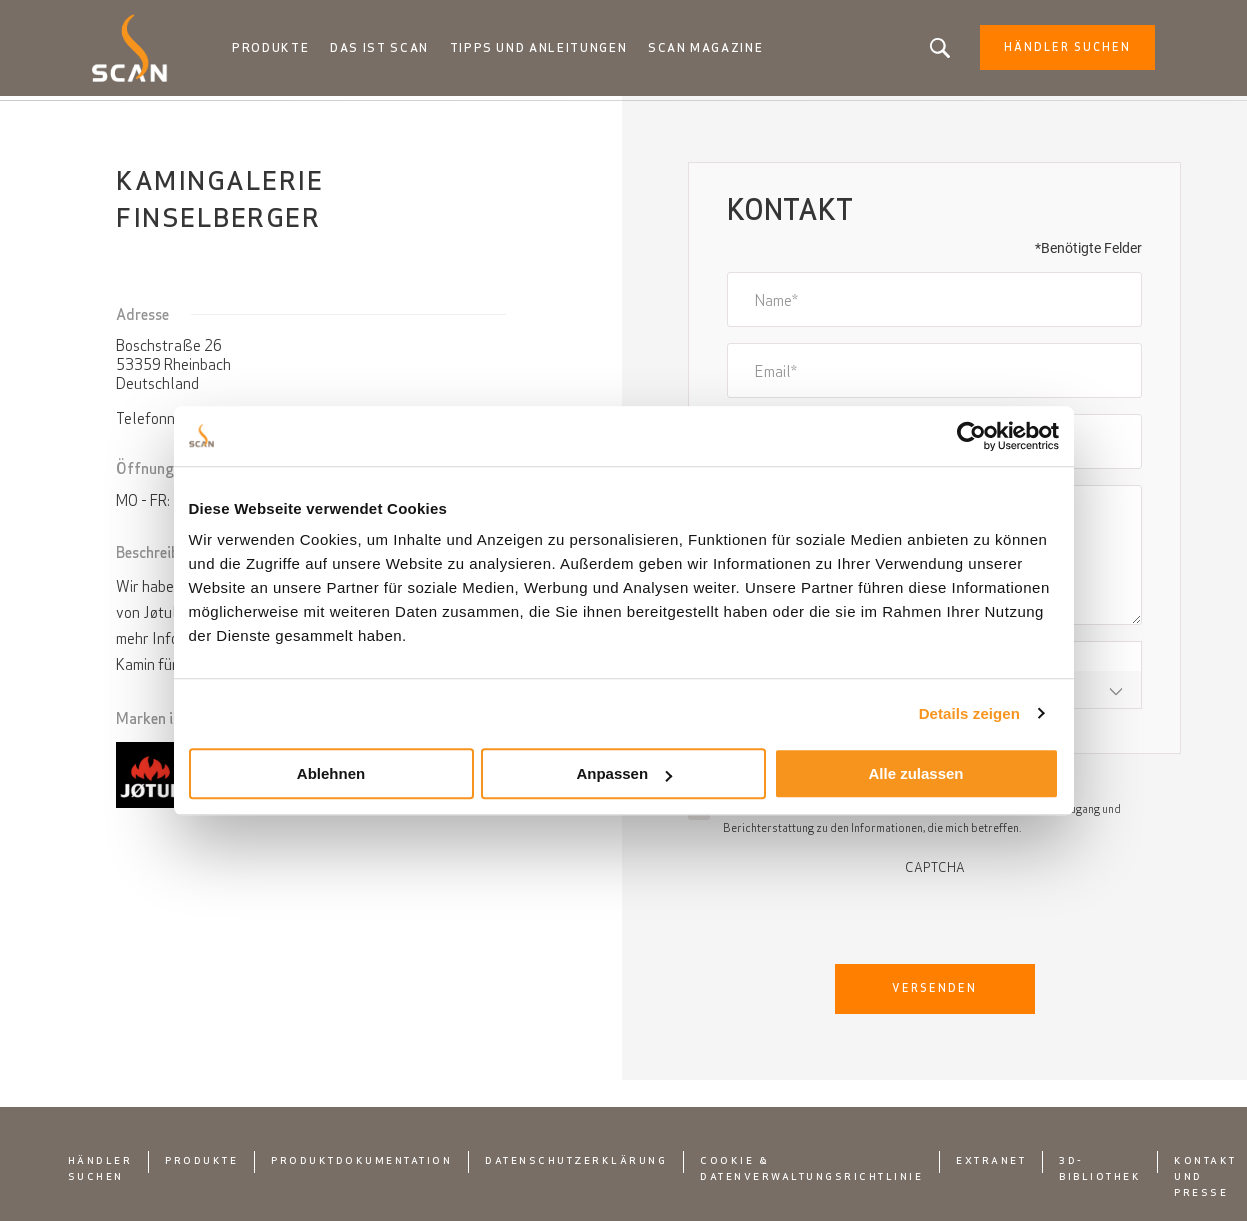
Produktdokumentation (361, 1164)
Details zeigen (969, 713)
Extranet (991, 1164)
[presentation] (935, 918)
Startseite (131, 120)
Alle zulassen (915, 773)
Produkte (282, 50)
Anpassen (624, 773)
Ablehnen (331, 773)
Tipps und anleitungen (547, 50)
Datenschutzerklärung (576, 1164)
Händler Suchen (1055, 50)
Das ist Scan (389, 50)
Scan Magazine (713, 50)
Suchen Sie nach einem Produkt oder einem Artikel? (928, 50)
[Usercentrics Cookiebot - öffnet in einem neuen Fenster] (971, 436)
